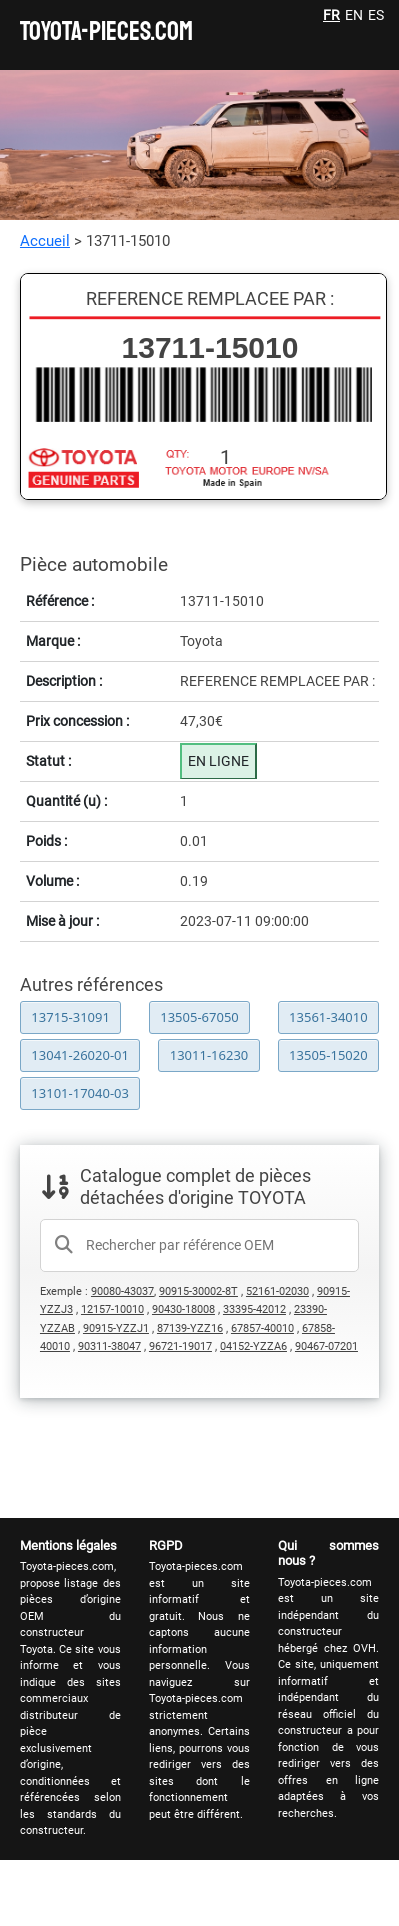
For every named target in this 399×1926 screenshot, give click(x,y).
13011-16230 (209, 1055)
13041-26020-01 (80, 1055)
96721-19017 (180, 1346)
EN (354, 15)
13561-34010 (328, 1017)
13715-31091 (70, 1017)
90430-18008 (183, 1309)
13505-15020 (328, 1055)
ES (376, 15)
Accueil (45, 241)
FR (331, 15)
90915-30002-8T (198, 1291)
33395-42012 (254, 1309)
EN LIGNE (218, 761)
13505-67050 (199, 1017)
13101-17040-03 (80, 1093)
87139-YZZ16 (190, 1328)
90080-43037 (122, 1291)
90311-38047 (109, 1346)
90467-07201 (326, 1346)
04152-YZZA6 (253, 1346)
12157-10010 (112, 1309)
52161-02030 (277, 1291)
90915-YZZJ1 (116, 1328)
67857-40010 (262, 1328)
